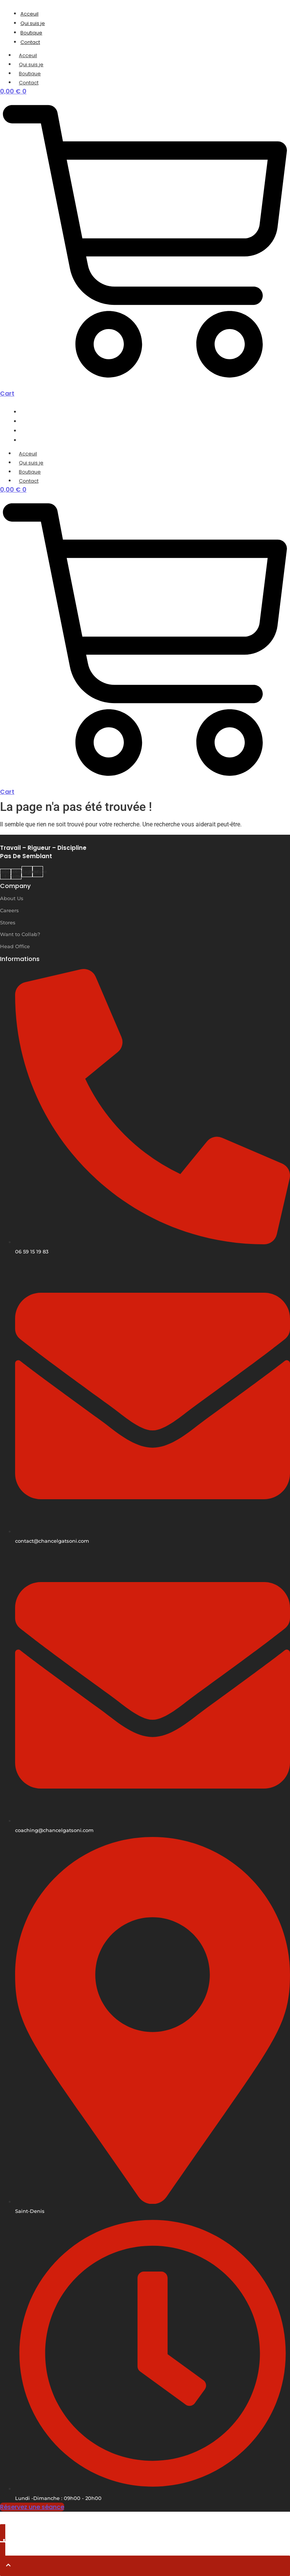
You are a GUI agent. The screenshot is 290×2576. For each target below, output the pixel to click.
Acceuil (28, 55)
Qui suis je (31, 64)
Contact (29, 82)
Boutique (30, 73)
